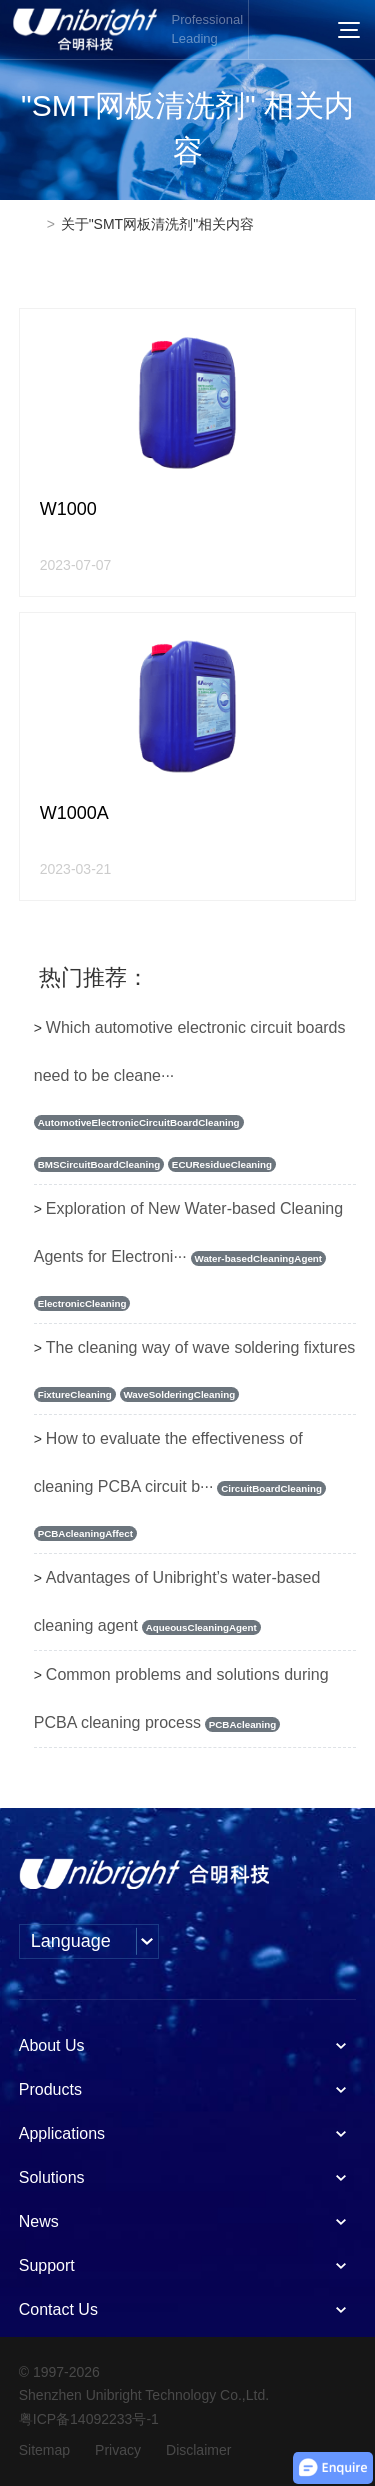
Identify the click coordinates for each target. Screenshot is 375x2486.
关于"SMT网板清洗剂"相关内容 (158, 224)
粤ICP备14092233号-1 (89, 2419)
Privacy (118, 2450)
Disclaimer (198, 2450)
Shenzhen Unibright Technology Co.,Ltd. (144, 2395)
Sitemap (44, 2450)
